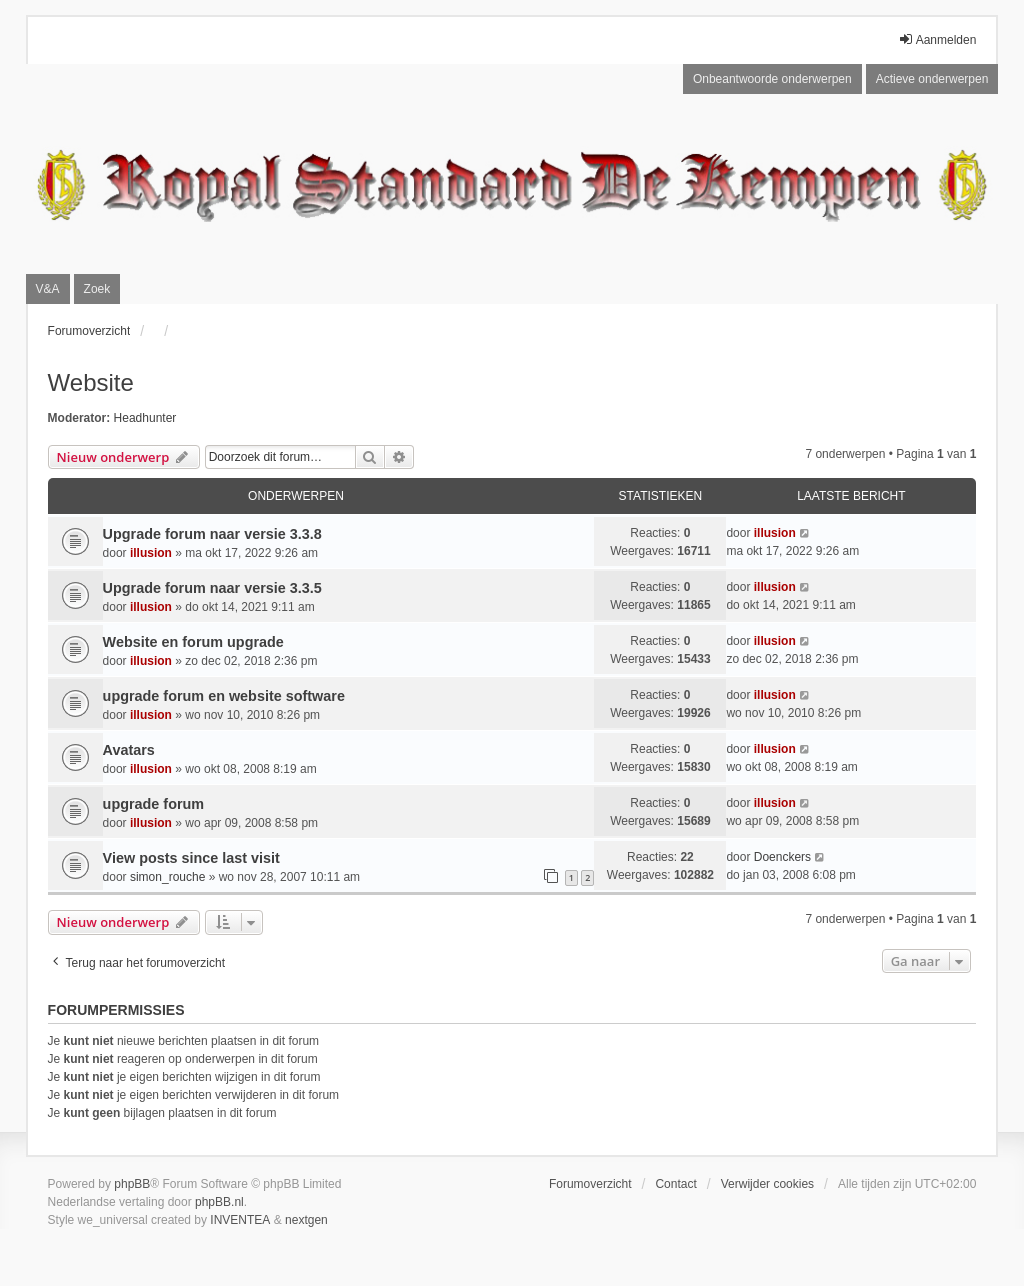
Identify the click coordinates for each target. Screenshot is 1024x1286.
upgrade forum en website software (224, 696)
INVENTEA (240, 1220)
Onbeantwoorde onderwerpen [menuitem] (772, 79)
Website (91, 382)
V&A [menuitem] (48, 289)
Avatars (129, 750)
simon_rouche (167, 877)
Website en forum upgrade (193, 642)
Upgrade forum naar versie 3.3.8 (212, 534)
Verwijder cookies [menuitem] (767, 1184)
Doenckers (782, 857)
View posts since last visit (191, 858)
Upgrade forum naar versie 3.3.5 (212, 588)
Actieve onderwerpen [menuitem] (932, 79)
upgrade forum (154, 804)
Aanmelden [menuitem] (937, 39)
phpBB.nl (219, 1202)
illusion (151, 553)
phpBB (132, 1184)
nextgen (306, 1220)
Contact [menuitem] (675, 1184)
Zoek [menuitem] (97, 289)
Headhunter (145, 418)
